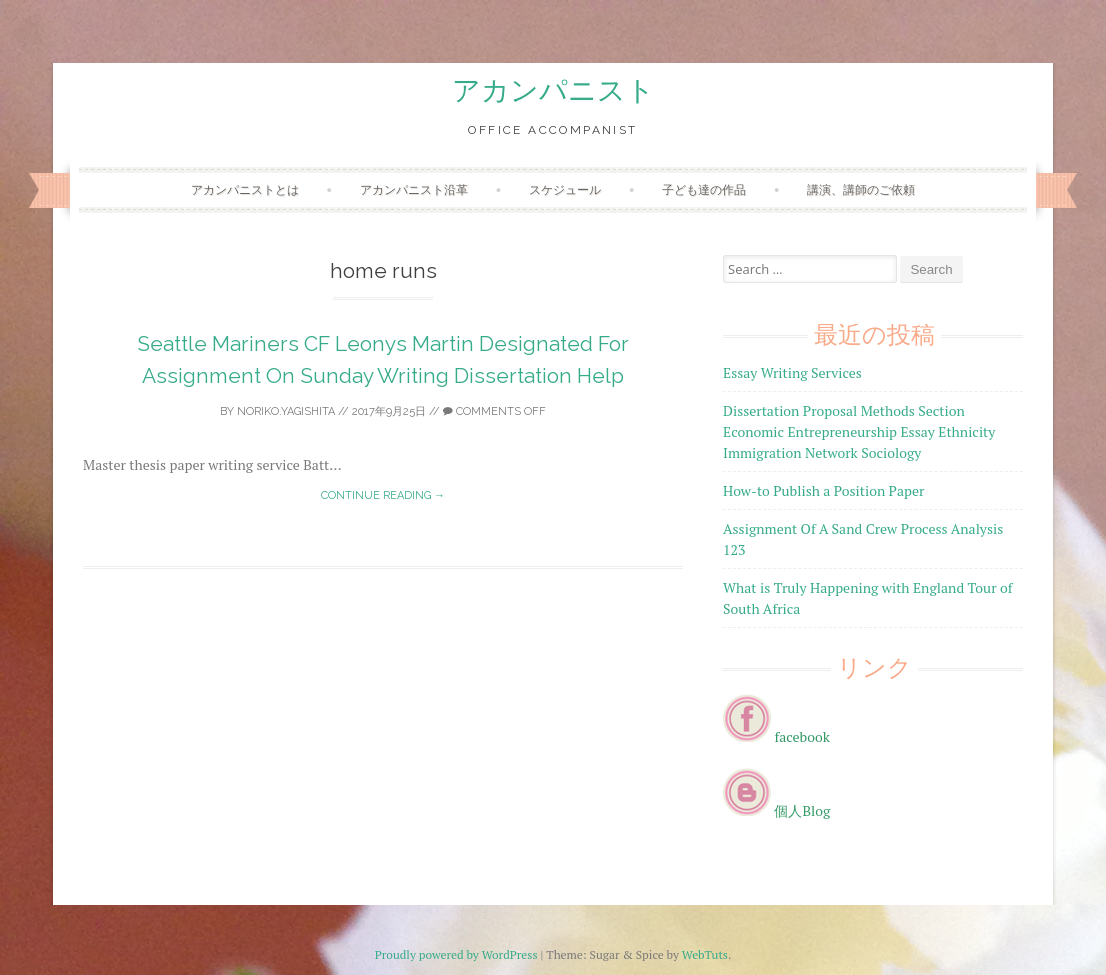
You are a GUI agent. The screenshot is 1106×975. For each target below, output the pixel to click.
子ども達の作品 (704, 189)
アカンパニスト (553, 90)
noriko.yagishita (286, 411)
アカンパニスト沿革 (414, 189)
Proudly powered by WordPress (456, 954)
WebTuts (705, 954)
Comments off (494, 411)
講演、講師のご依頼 (861, 189)
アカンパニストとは (245, 189)
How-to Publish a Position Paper (823, 490)
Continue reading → (383, 495)
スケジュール (565, 189)
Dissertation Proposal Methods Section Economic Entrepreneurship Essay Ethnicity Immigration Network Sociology (859, 431)
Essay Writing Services (792, 372)
